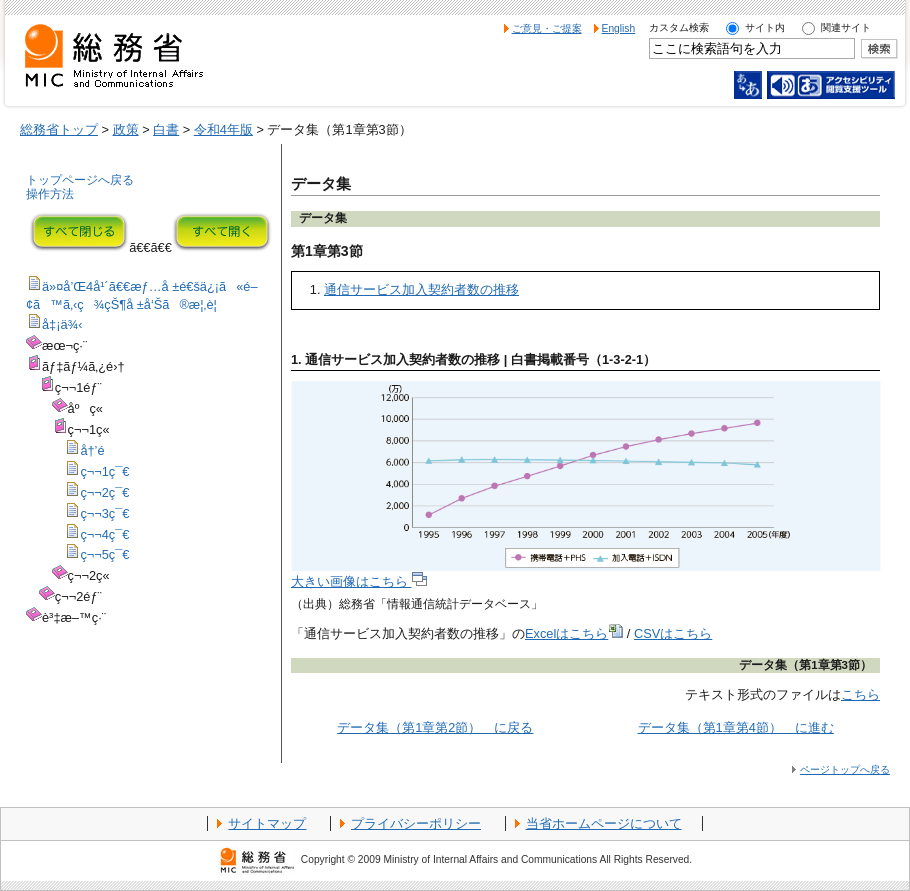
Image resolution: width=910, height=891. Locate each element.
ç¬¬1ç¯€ (104, 471)
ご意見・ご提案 (547, 28)
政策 (126, 129)
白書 (166, 129)
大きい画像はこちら (359, 581)
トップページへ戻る (80, 180)
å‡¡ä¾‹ (62, 324)
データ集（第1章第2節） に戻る (435, 727)
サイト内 (765, 27)
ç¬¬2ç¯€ (104, 492)
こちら (860, 694)
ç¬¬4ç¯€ (104, 534)
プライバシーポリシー (416, 823)
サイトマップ (267, 823)
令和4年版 (223, 129)
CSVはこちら (673, 633)
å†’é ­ (94, 450)
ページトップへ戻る (845, 769)
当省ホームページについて (604, 823)
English (619, 28)
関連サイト (846, 27)
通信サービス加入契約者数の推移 (421, 289)
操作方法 (50, 194)
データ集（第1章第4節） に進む (736, 727)
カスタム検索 (679, 27)
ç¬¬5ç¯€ (104, 554)
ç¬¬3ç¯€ (104, 513)
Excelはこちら (574, 633)
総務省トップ (59, 129)
